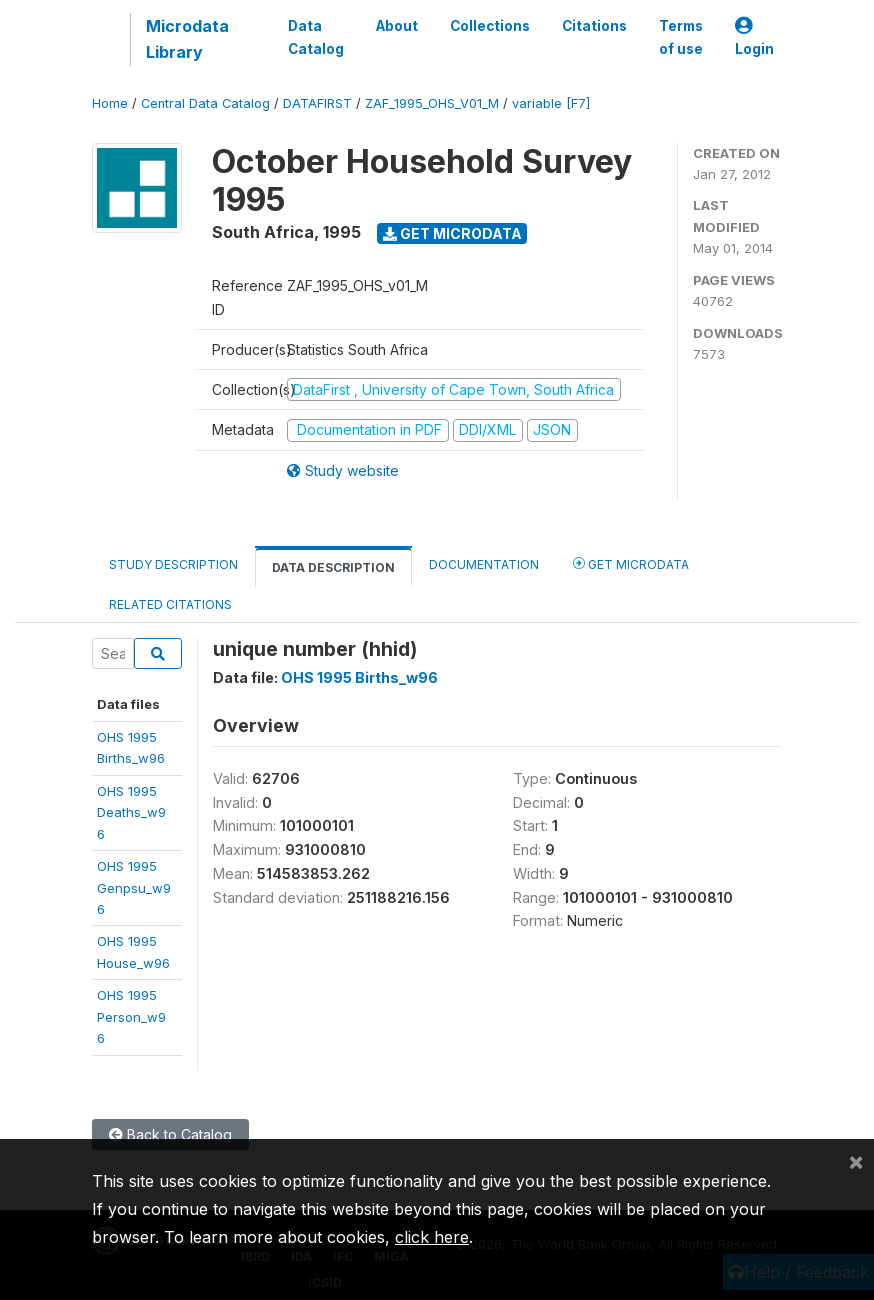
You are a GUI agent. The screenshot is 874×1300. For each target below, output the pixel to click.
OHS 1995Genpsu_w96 (134, 887)
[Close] (856, 1161)
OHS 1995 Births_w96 (359, 677)
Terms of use (681, 37)
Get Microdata (452, 233)
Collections (490, 26)
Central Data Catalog (205, 103)
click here (432, 1237)
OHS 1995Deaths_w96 (131, 812)
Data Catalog (316, 37)
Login (754, 37)
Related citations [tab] (170, 604)
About (397, 26)
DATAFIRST (317, 103)
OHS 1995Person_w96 (131, 1016)
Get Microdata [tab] (631, 563)
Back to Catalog (170, 1134)
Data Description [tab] (333, 567)
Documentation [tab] (484, 564)
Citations (594, 26)
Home (110, 103)
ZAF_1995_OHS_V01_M (432, 103)
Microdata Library (187, 39)
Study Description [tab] (173, 564)
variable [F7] (551, 103)
